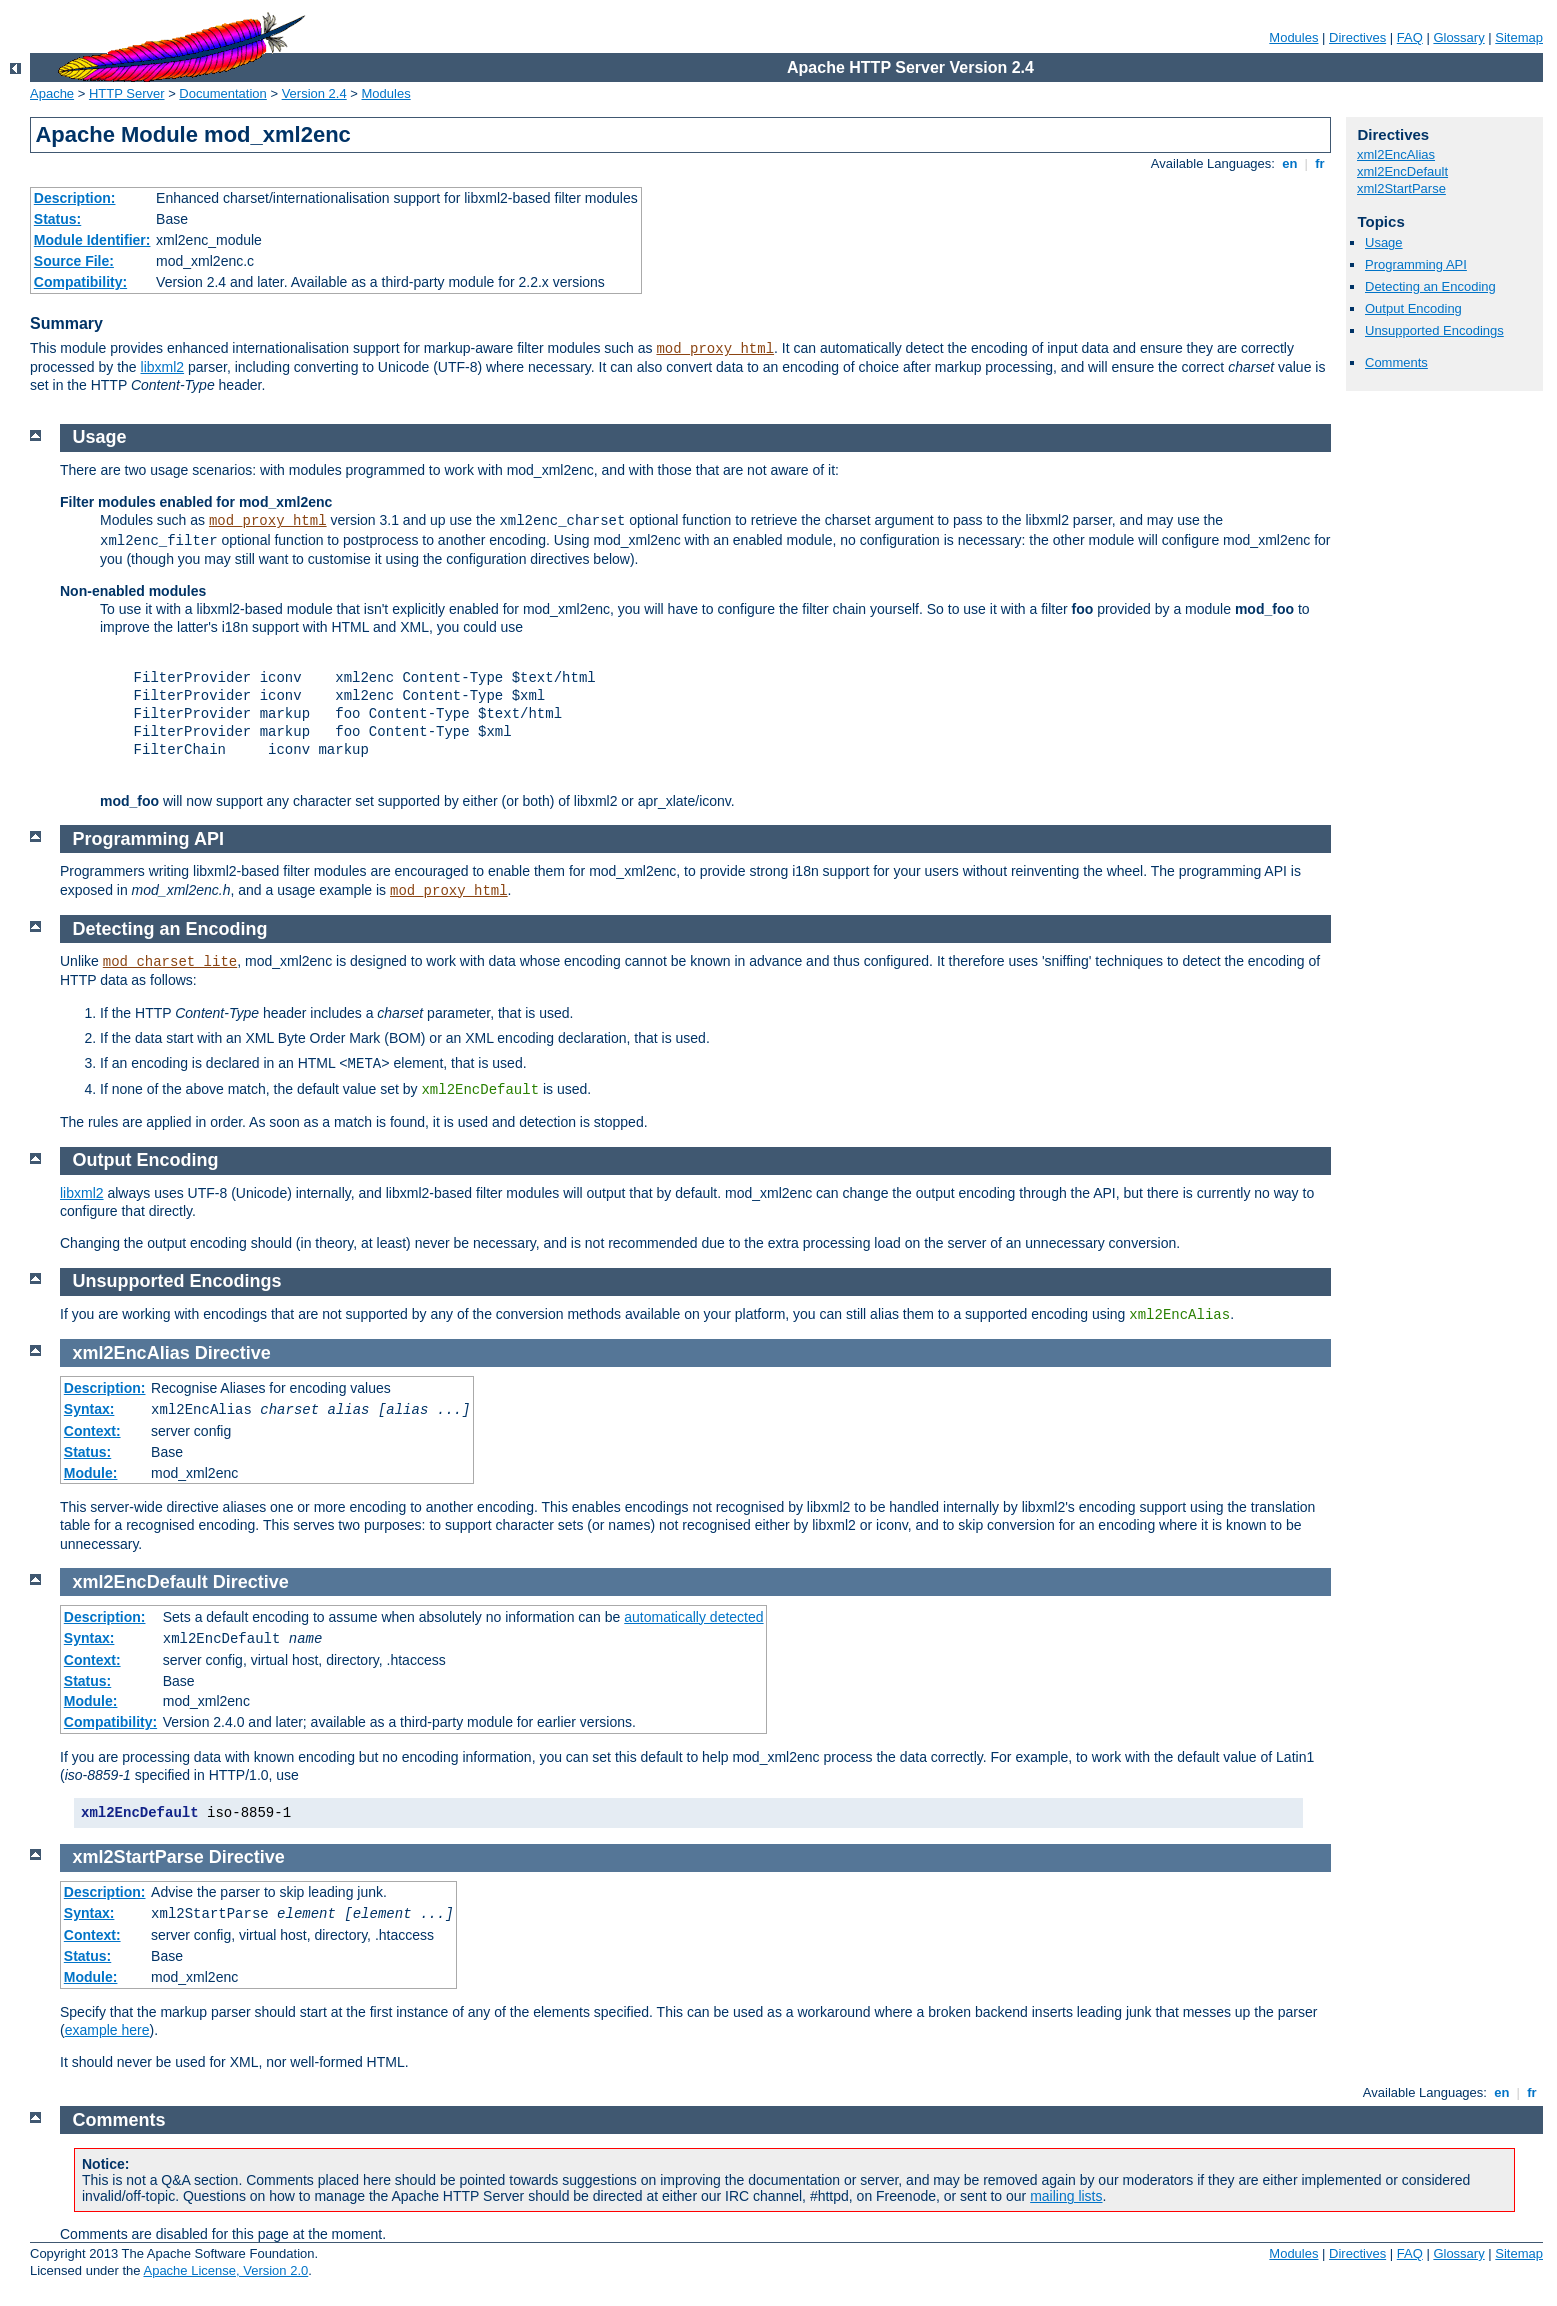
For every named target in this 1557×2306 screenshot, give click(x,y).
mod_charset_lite (170, 962)
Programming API (1416, 264)
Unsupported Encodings (1434, 330)
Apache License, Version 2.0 (225, 2270)
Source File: (74, 261)
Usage (1384, 242)
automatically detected (693, 1617)
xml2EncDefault (1402, 171)
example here (107, 2030)
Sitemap (1519, 37)
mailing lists (1066, 2196)
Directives (1357, 37)
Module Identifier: (92, 240)
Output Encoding (1413, 308)
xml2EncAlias (1396, 154)
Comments (1396, 362)
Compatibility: (80, 282)
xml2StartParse (1401, 188)
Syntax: (89, 1409)
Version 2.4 (314, 93)
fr (1320, 163)
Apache (52, 93)
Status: (57, 219)
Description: (75, 198)
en (1290, 163)
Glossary (1458, 37)
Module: (91, 1473)
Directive (233, 1353)
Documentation (222, 93)
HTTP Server (127, 93)
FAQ (1410, 37)
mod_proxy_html (715, 349)
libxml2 (163, 367)
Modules (1293, 37)
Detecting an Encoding (1430, 286)
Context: (92, 1431)
